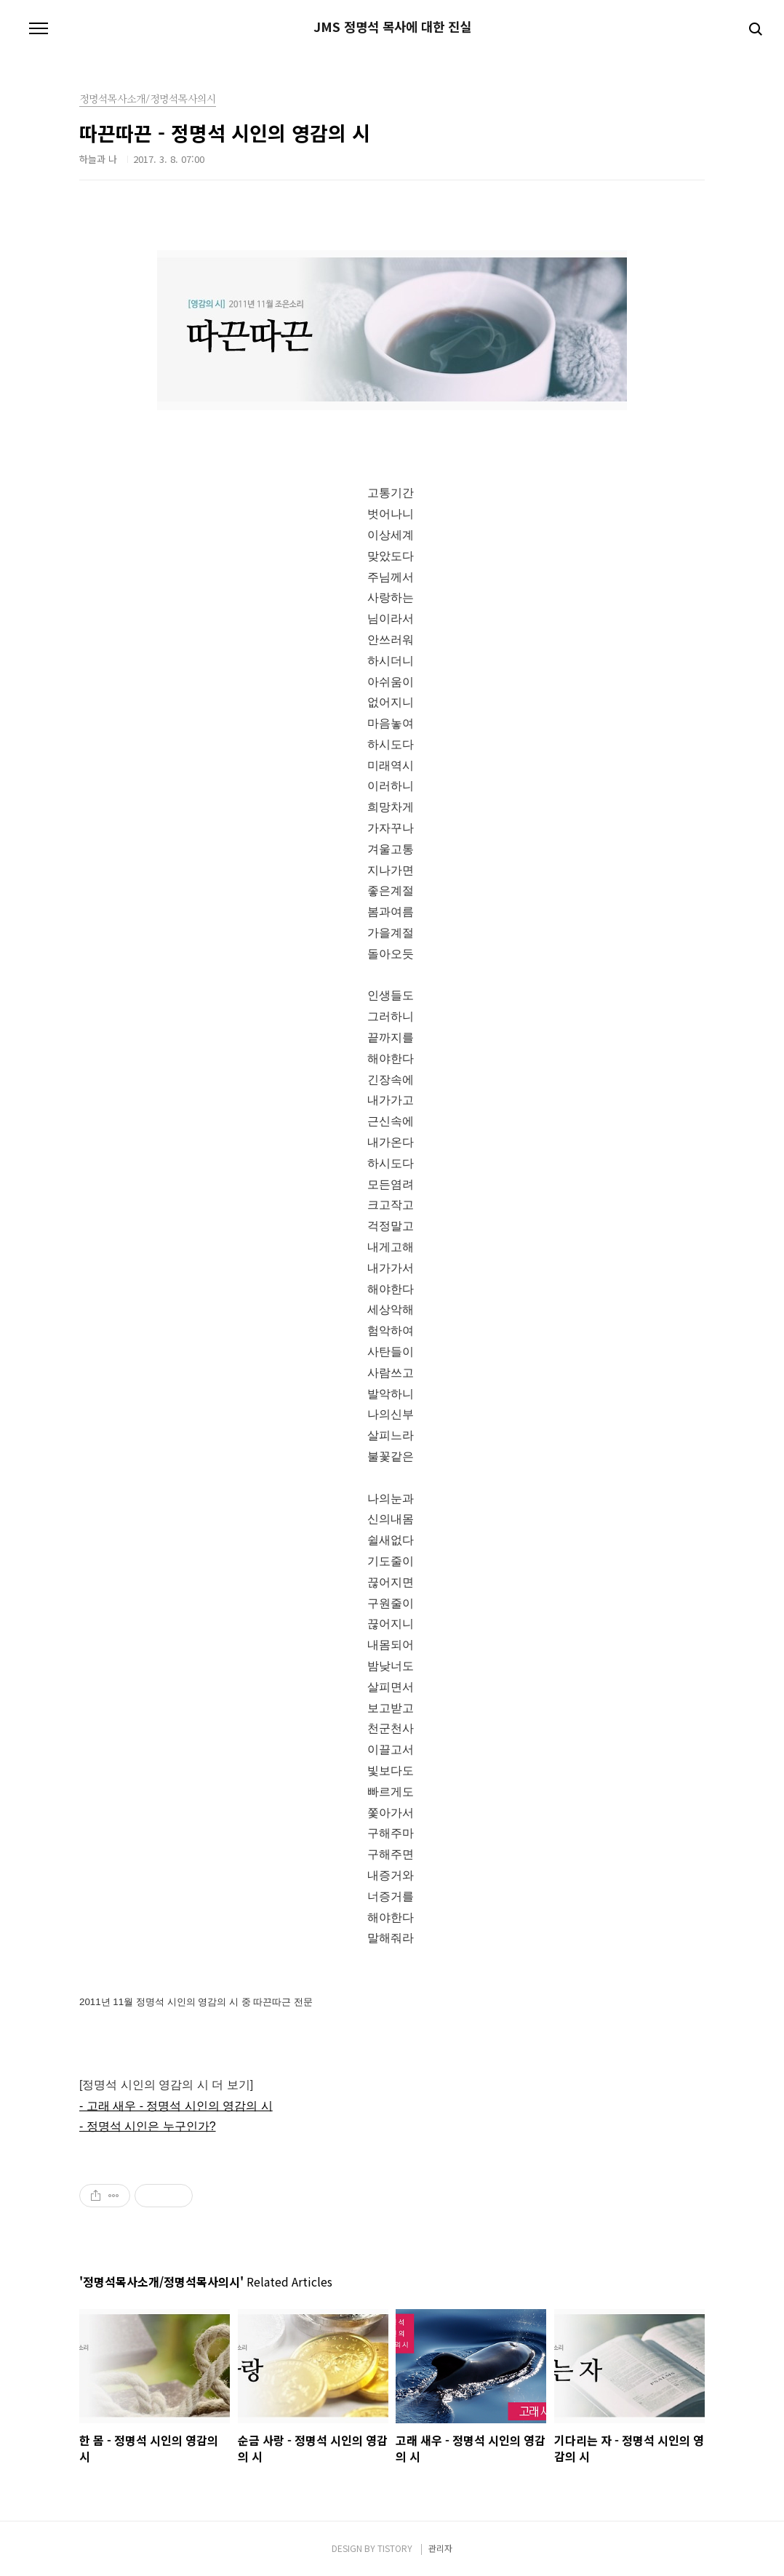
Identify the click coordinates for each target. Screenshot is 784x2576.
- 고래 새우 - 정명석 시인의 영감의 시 (176, 2106)
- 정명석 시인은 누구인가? (147, 2126)
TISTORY (394, 2548)
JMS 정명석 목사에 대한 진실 (392, 26)
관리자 (440, 2548)
